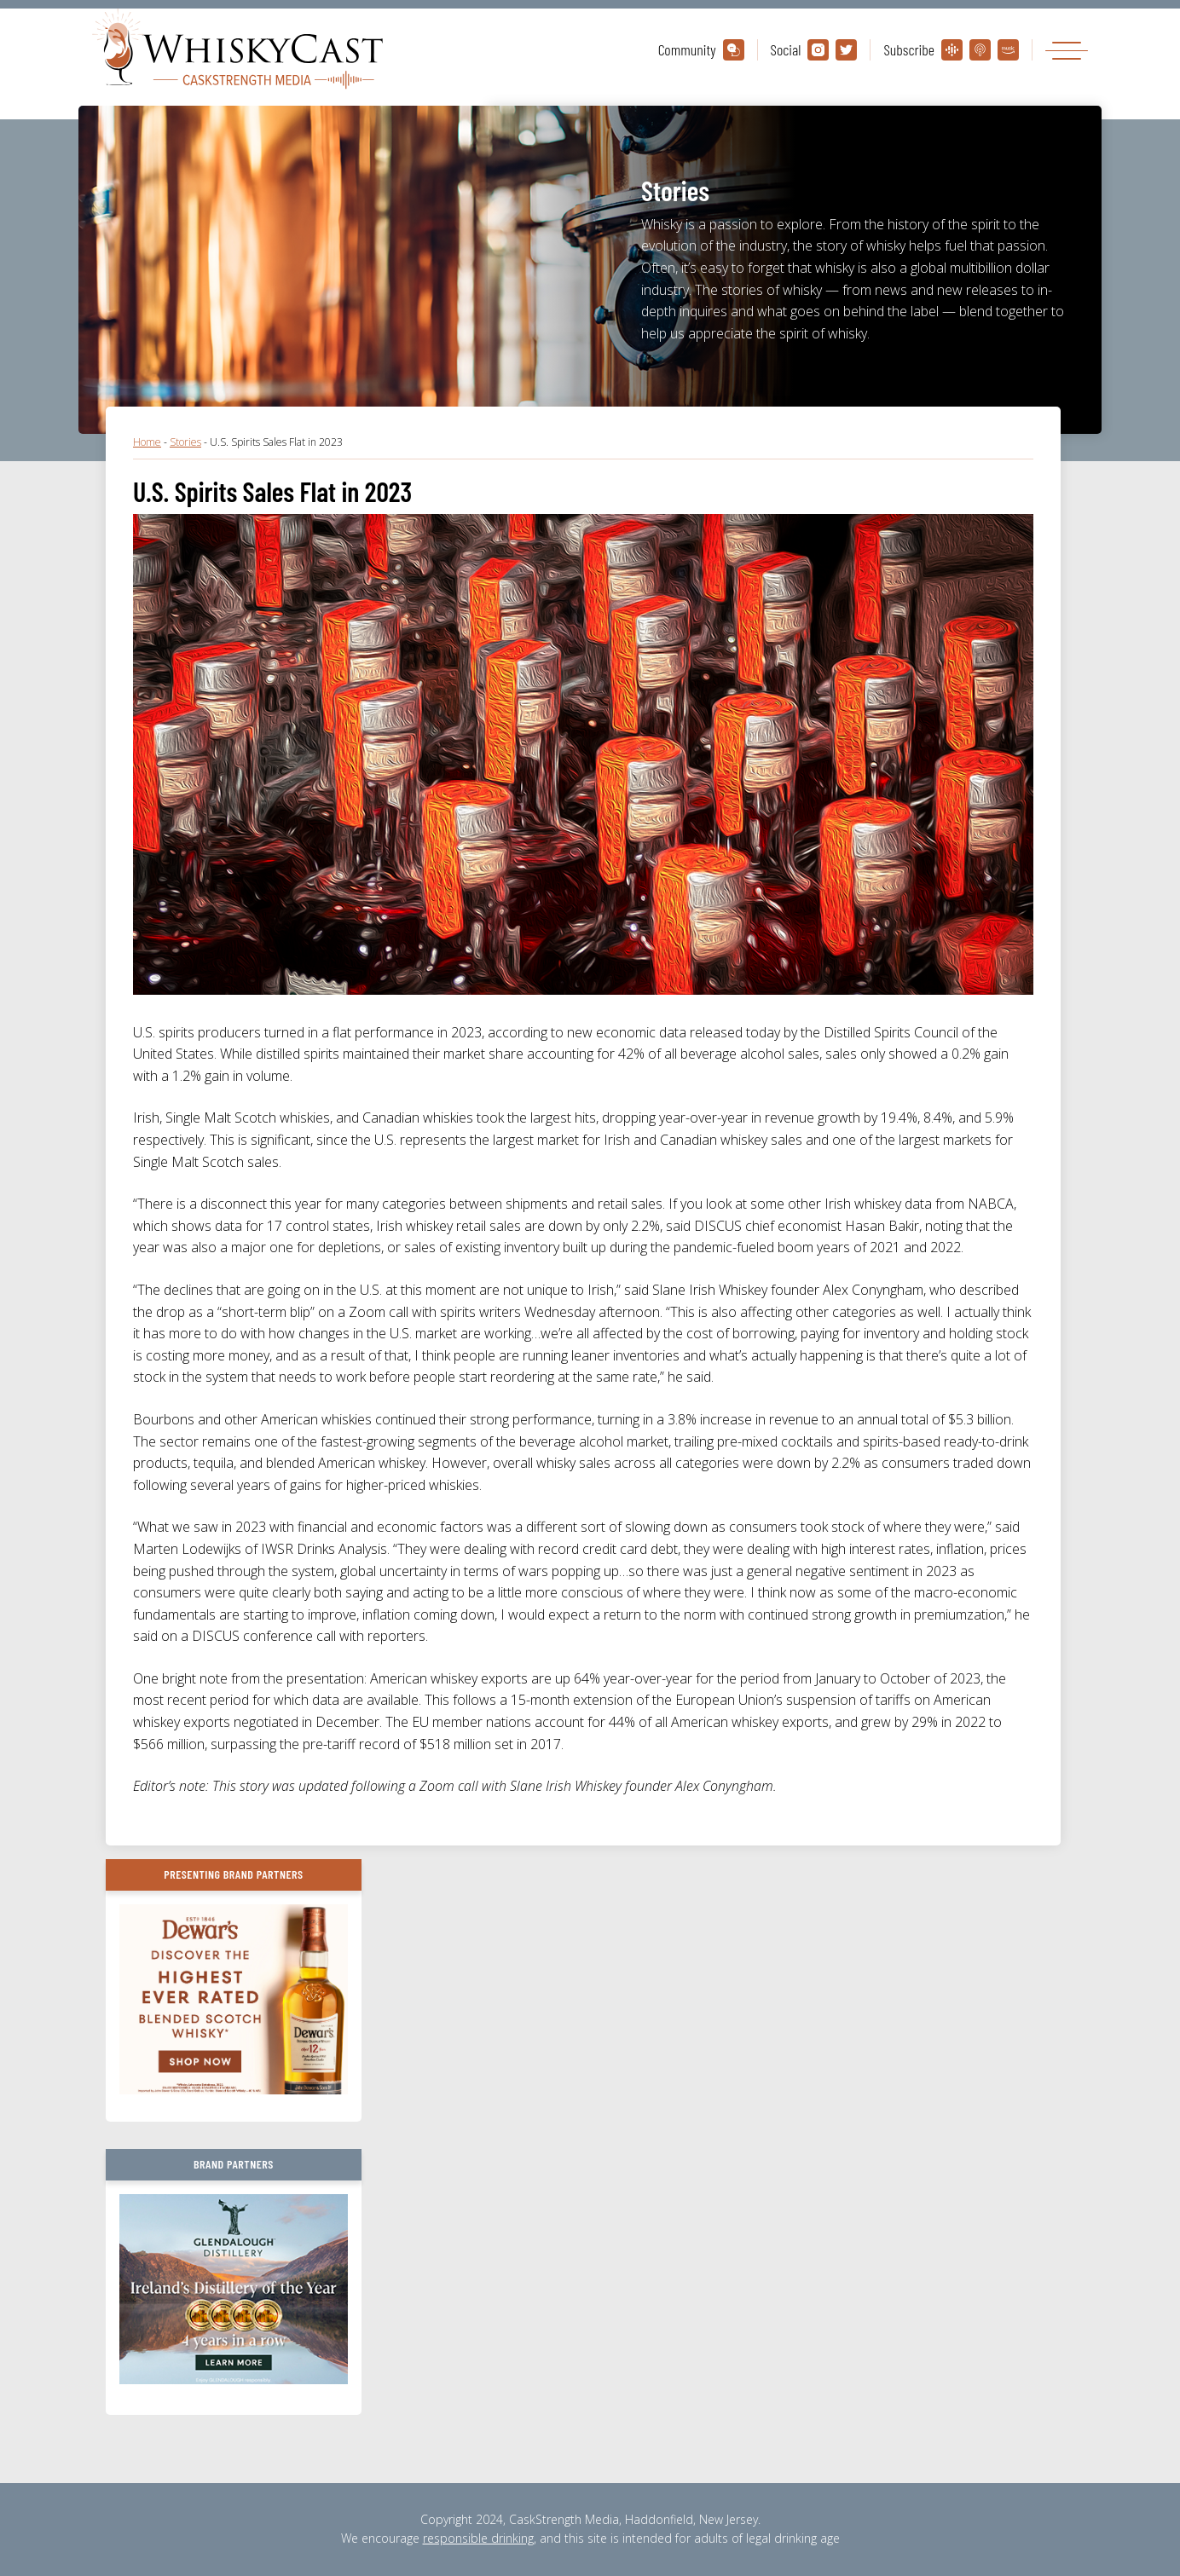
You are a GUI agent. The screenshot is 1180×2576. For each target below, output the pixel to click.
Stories (185, 442)
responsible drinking (478, 2538)
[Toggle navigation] (1066, 50)
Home (147, 442)
